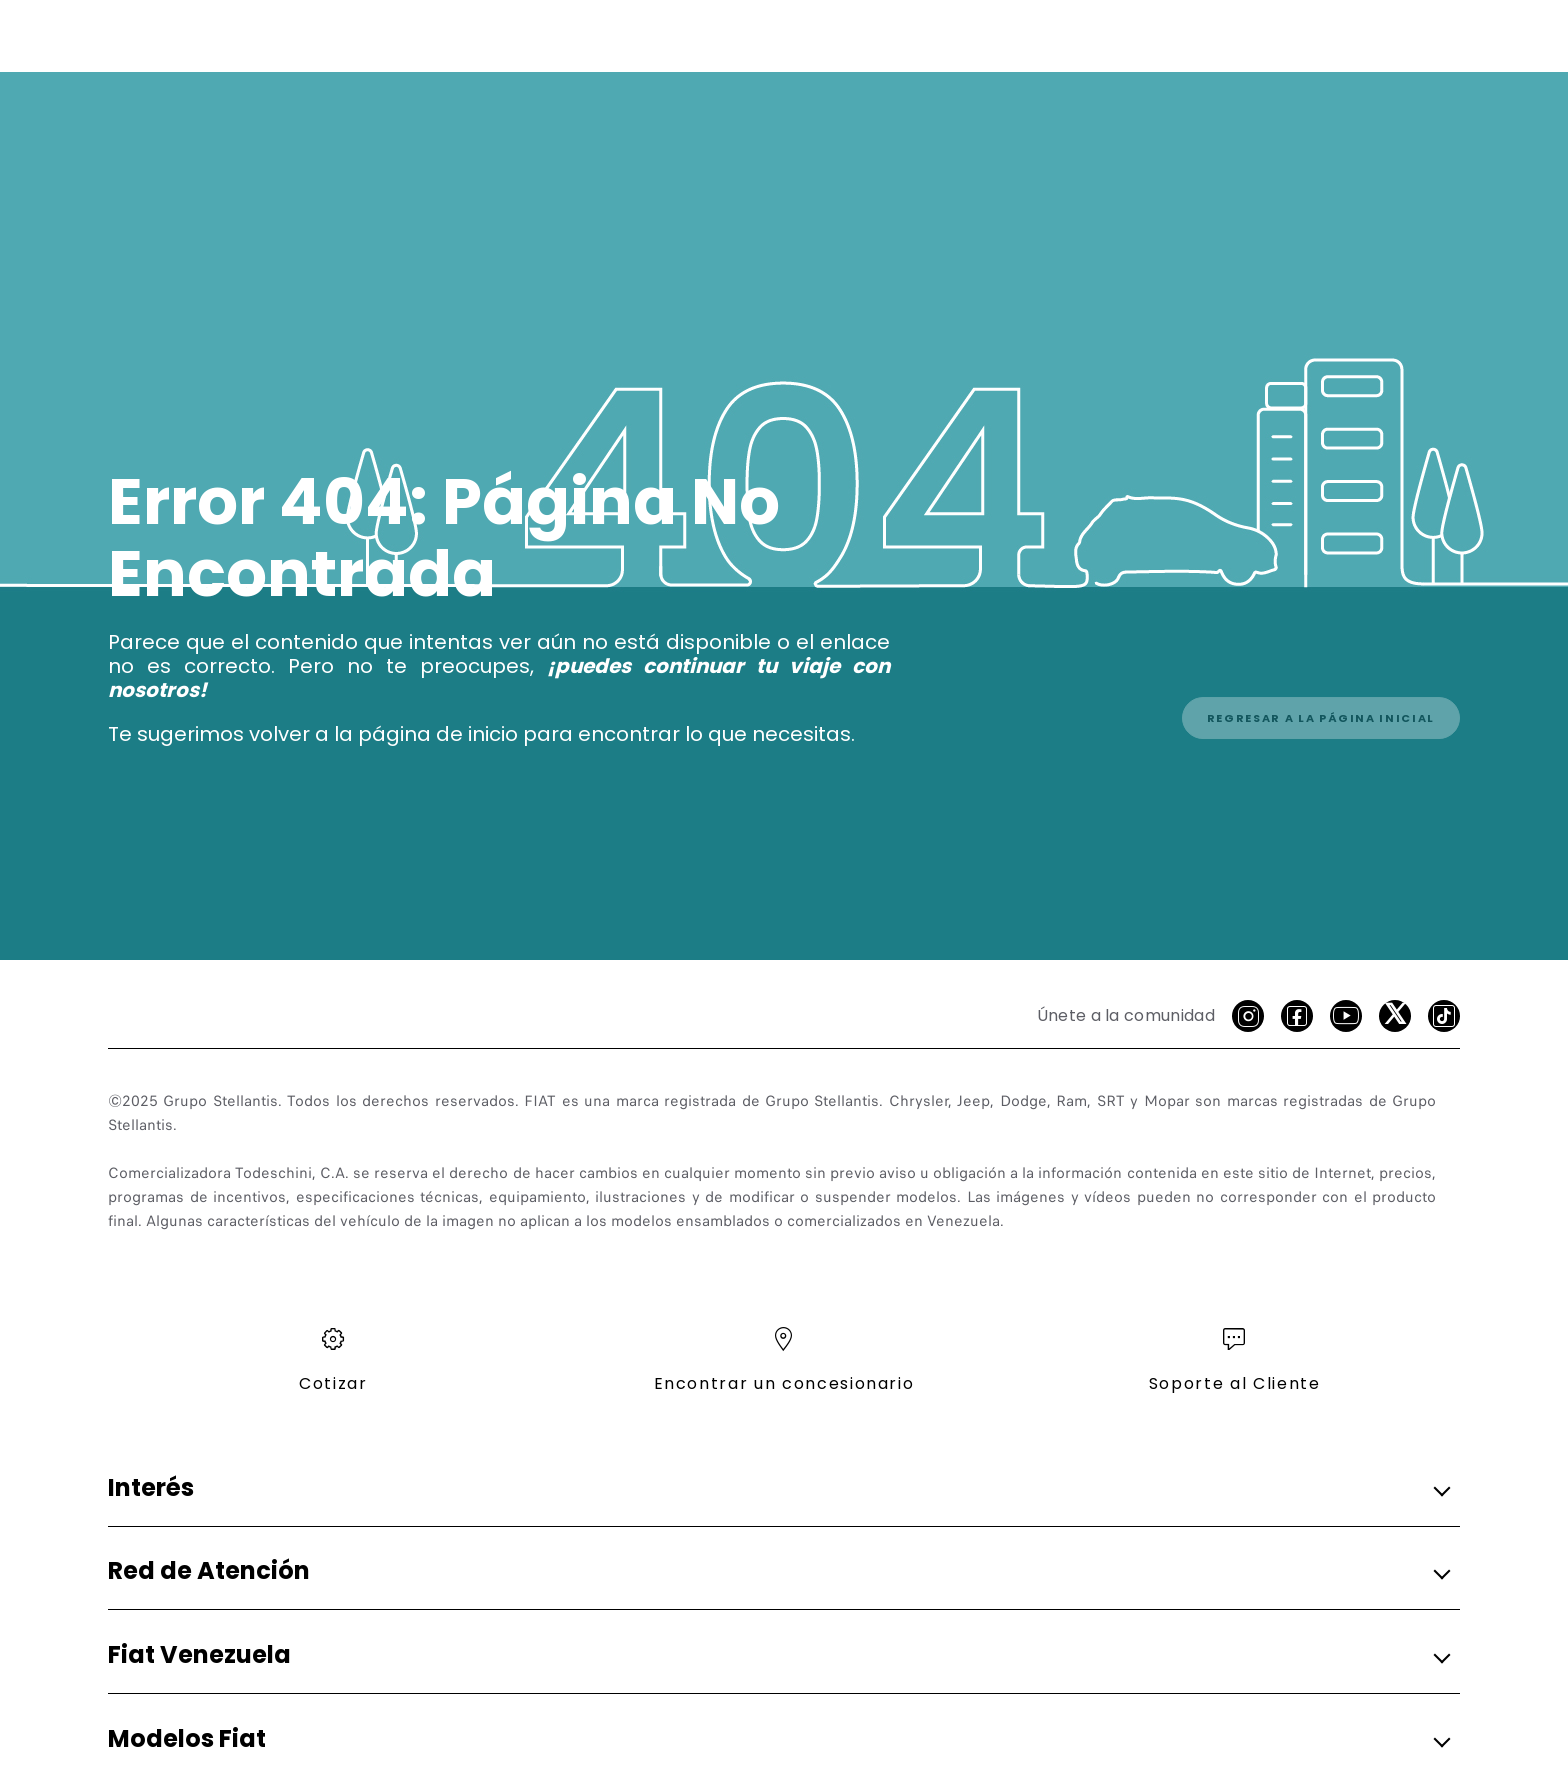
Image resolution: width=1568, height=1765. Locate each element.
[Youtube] (1346, 1016)
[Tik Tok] (1444, 1016)
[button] (778, 1488)
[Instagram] (1248, 1016)
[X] (1395, 1016)
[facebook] (1297, 1016)
